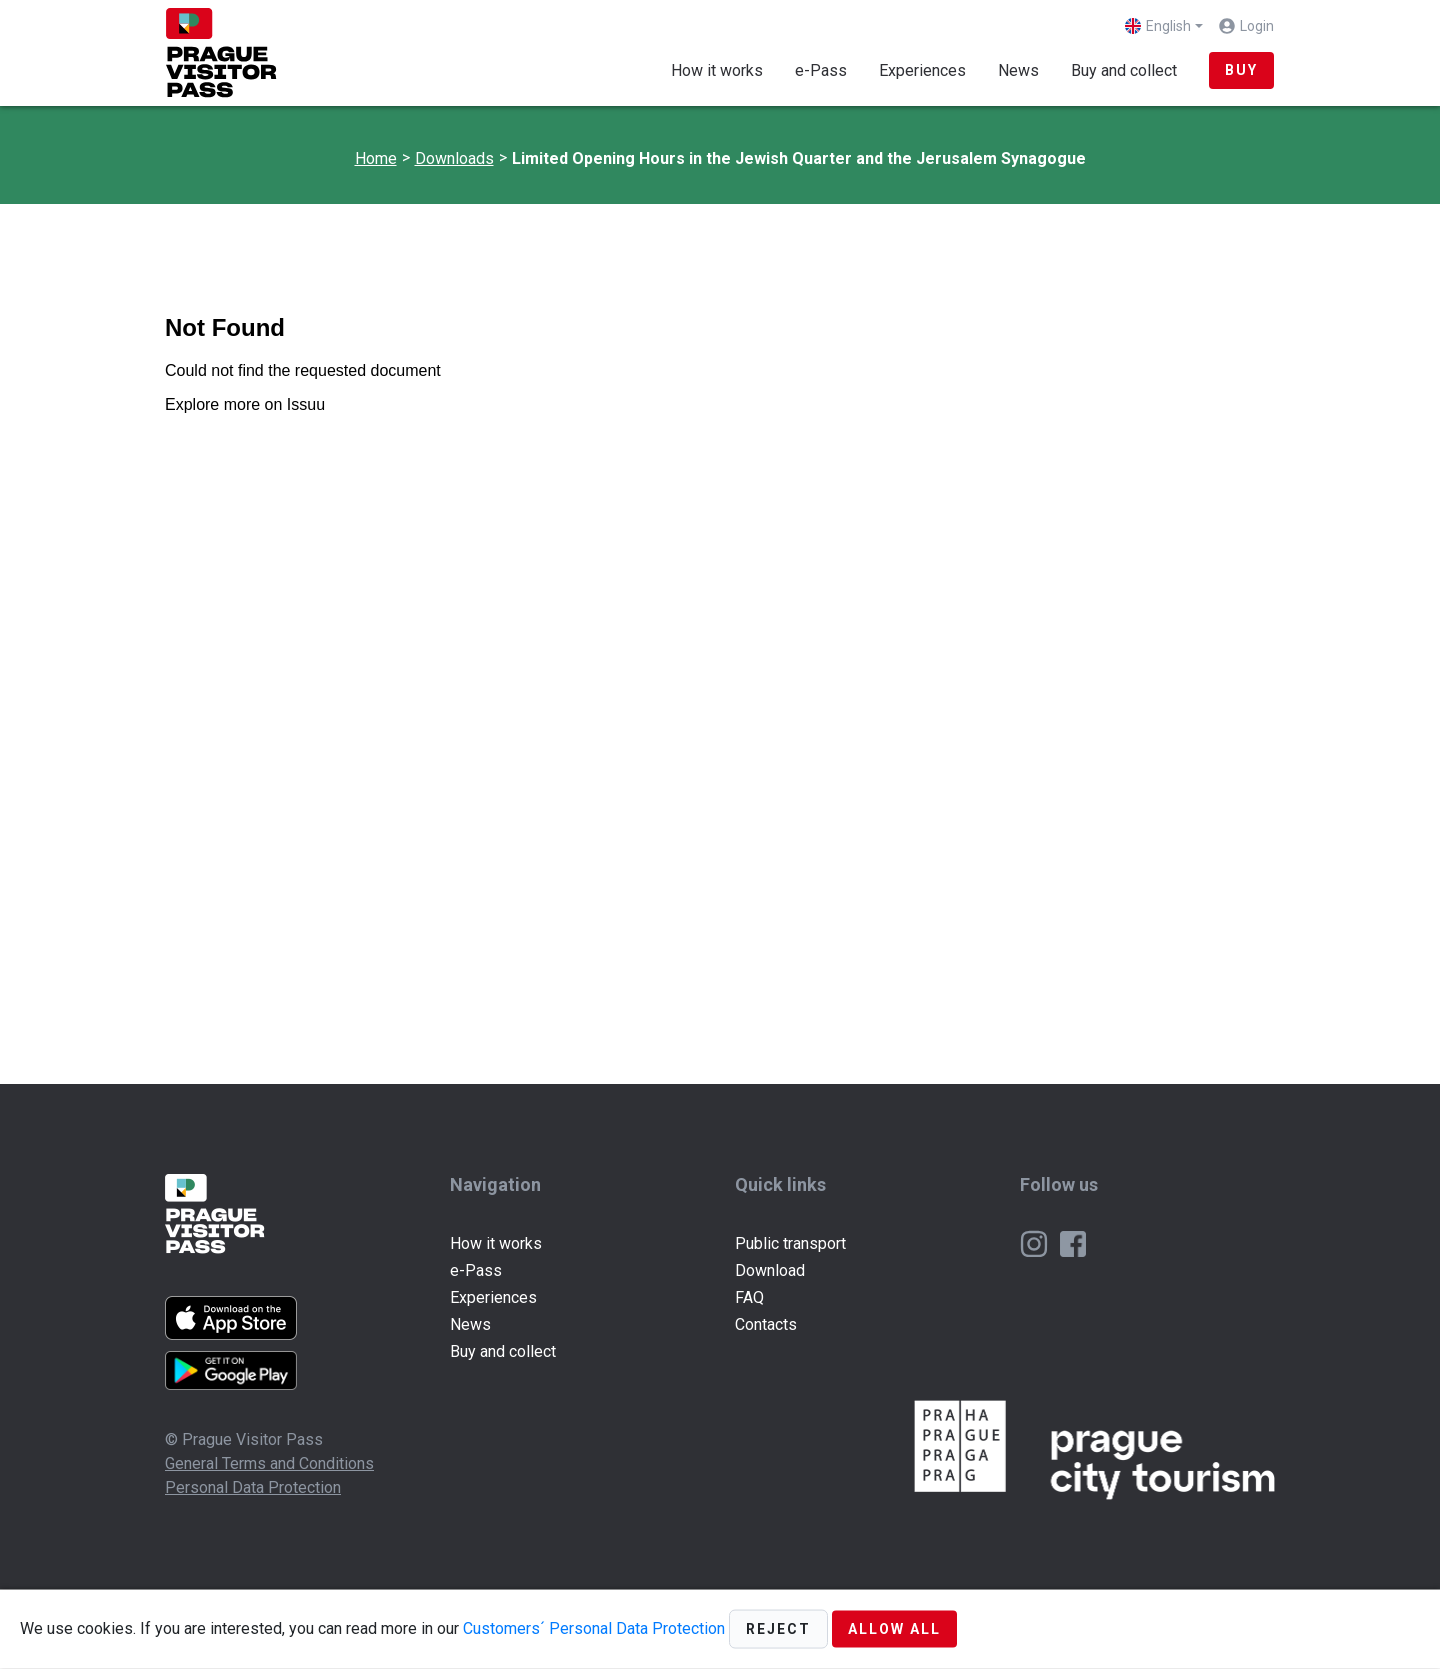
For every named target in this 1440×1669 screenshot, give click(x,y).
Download (770, 1270)
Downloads (454, 158)
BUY (1241, 70)
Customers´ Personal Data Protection (594, 1627)
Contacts (766, 1324)
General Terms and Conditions (269, 1463)
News (1018, 70)
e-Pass (821, 70)
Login (1257, 26)
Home (376, 158)
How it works (717, 70)
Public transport (790, 1243)
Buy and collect (1124, 70)
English (1158, 26)
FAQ (749, 1297)
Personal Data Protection (253, 1487)
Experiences (922, 70)
